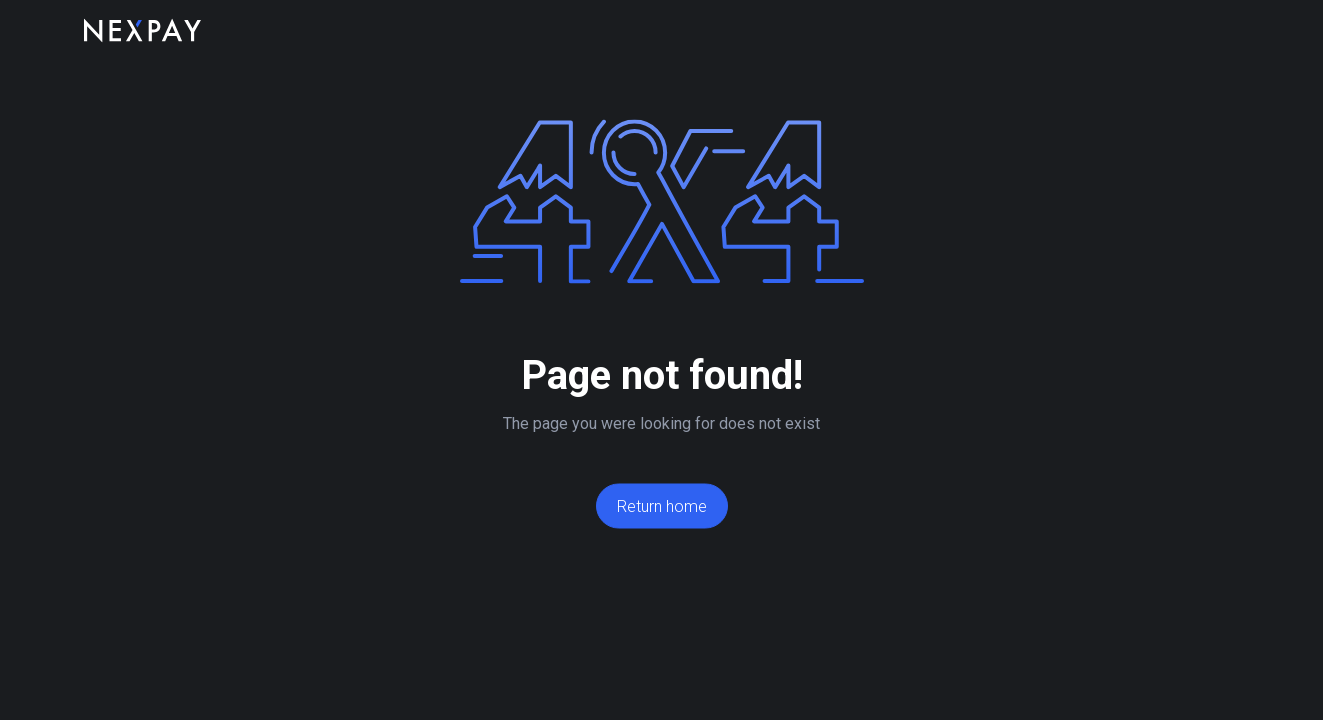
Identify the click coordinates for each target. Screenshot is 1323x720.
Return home (662, 506)
